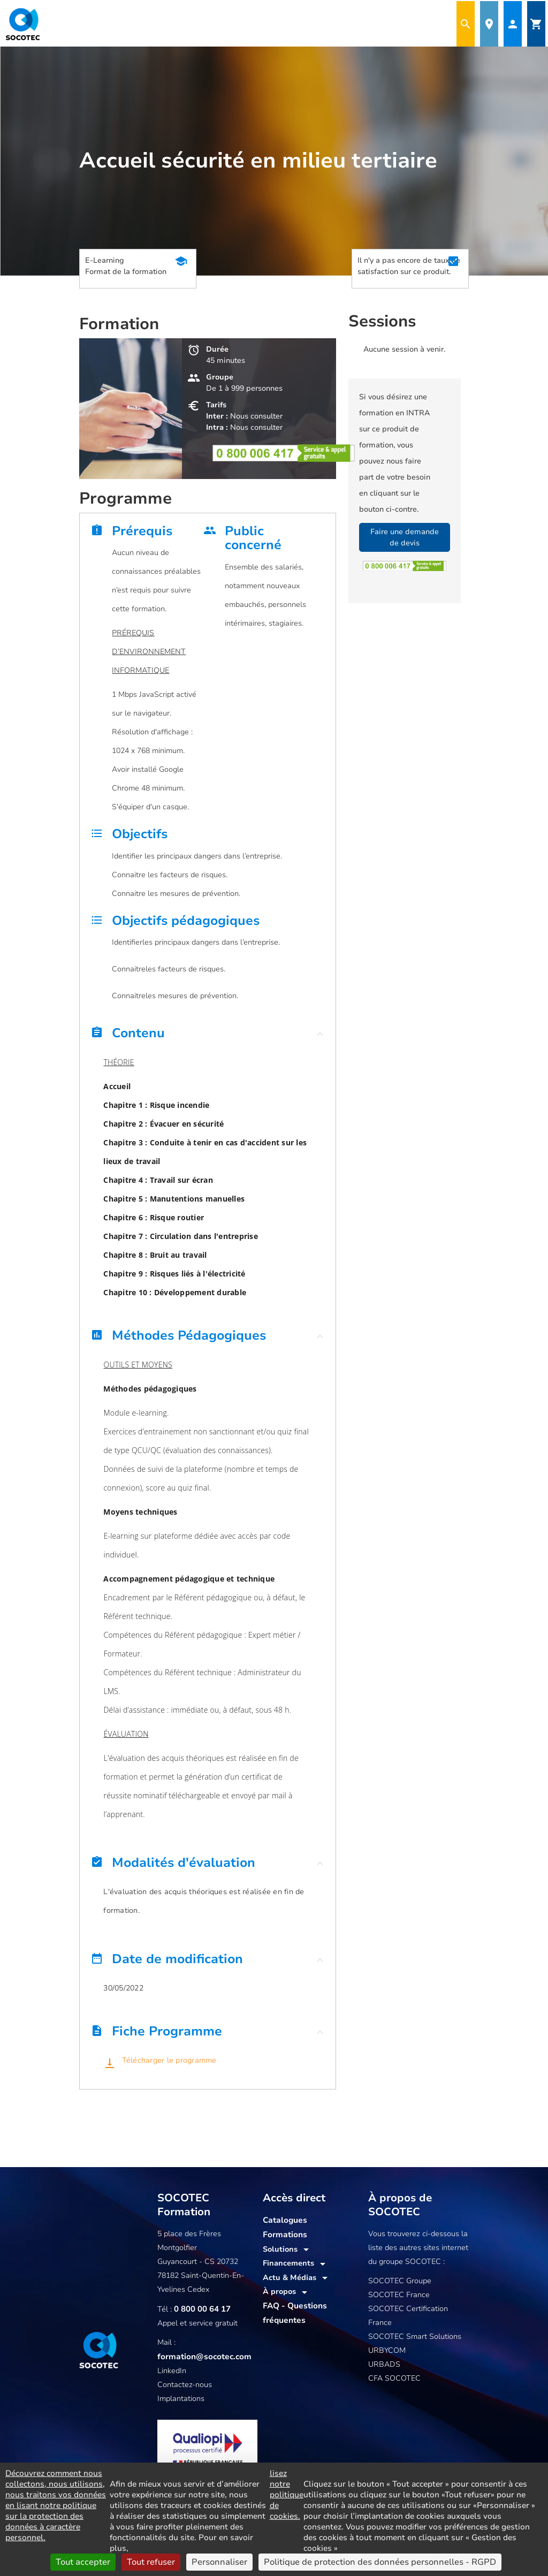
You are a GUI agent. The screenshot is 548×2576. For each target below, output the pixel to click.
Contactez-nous (184, 2384)
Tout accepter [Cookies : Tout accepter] (83, 2562)
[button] (207, 1036)
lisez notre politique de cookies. (286, 2494)
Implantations (180, 2397)
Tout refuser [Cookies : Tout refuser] (151, 2562)
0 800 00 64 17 (199, 2309)
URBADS (384, 2364)
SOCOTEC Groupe (399, 2281)
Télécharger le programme (167, 2060)
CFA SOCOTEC (394, 2378)
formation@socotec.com (201, 2356)
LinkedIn (171, 2370)
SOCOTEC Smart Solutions (414, 2336)
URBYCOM (387, 2350)
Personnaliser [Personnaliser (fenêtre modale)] (219, 2562)
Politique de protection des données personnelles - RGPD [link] (380, 2562)
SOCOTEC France (399, 2295)
